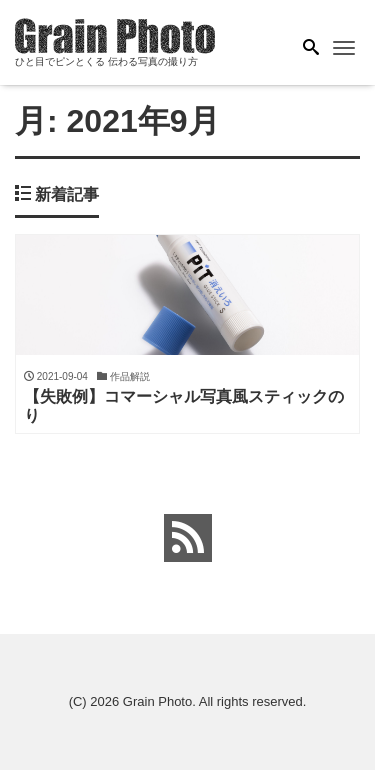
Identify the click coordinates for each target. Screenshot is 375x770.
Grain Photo (157, 701)
